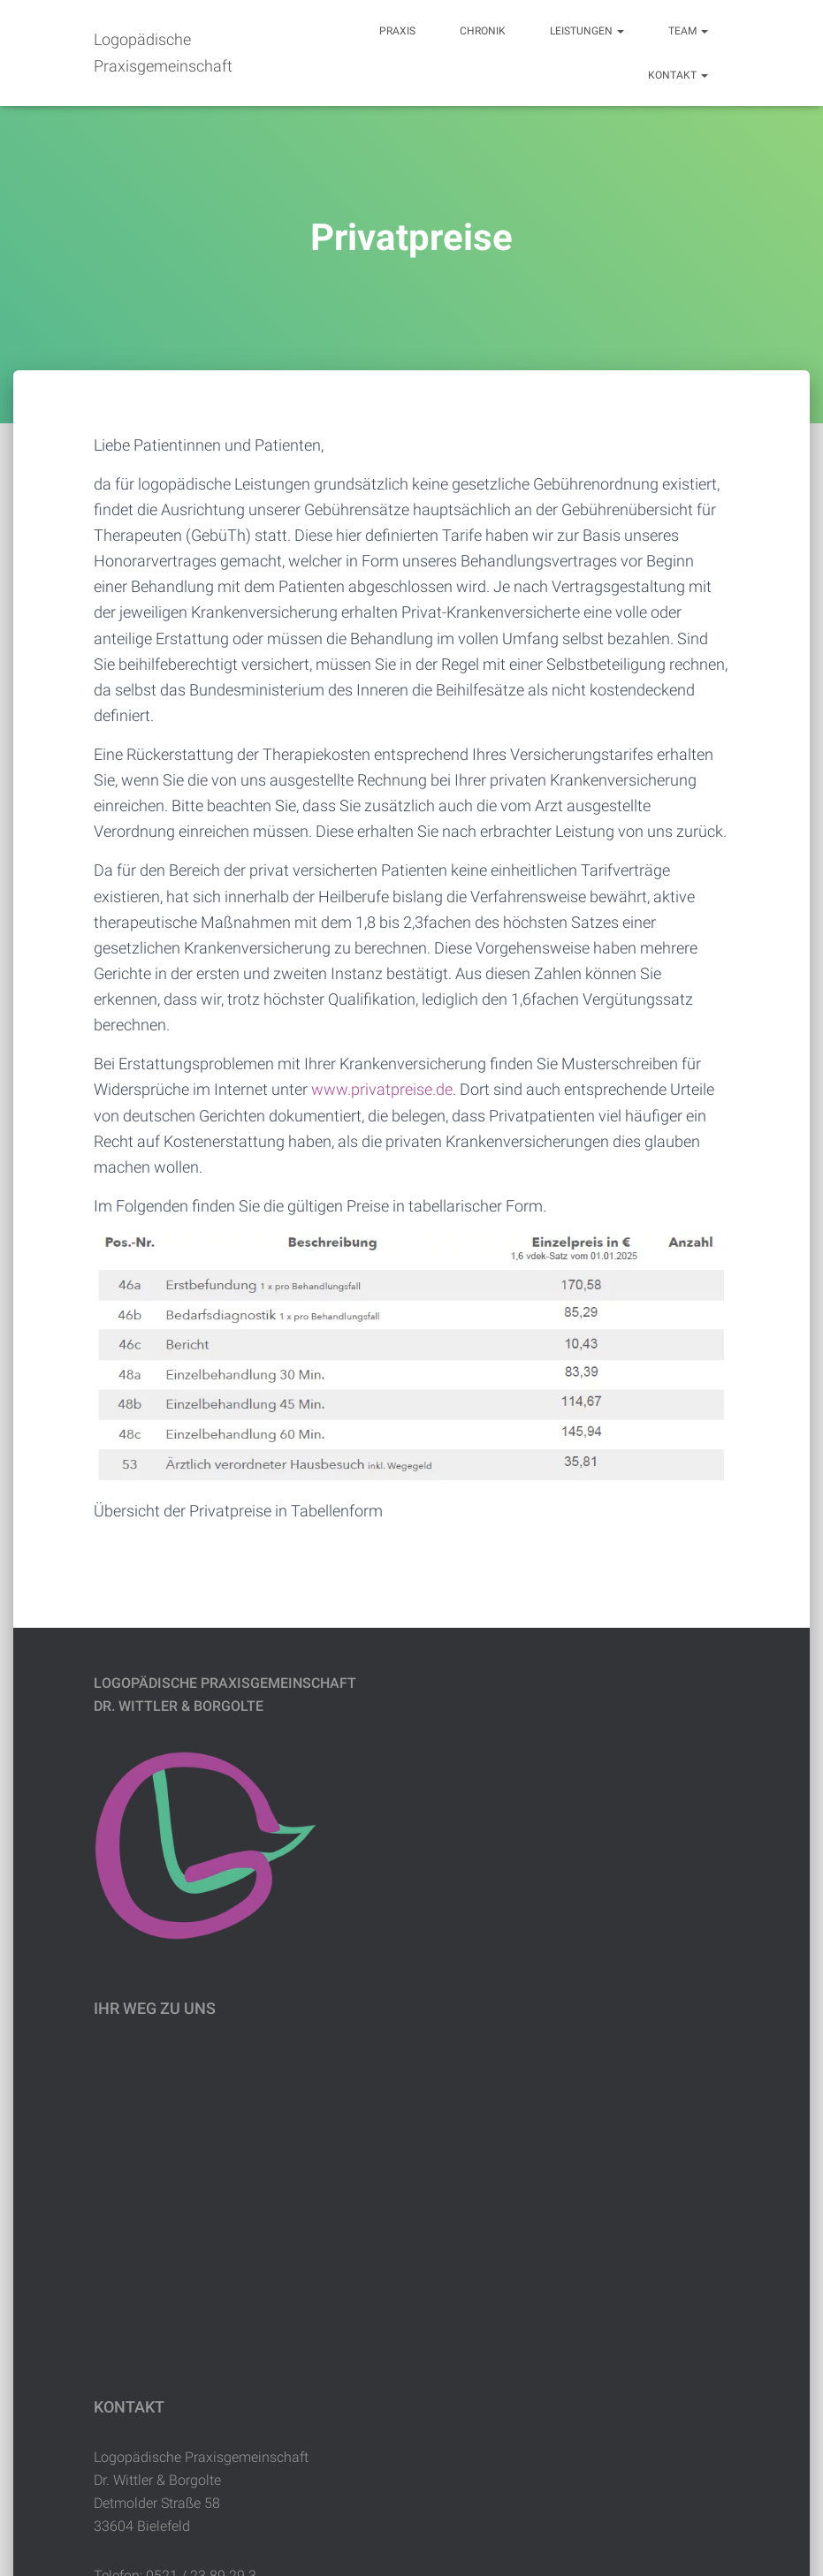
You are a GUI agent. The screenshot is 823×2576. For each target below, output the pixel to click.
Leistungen (587, 31)
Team (688, 31)
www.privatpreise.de (382, 1089)
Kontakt (678, 75)
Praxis (397, 31)
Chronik (483, 31)
